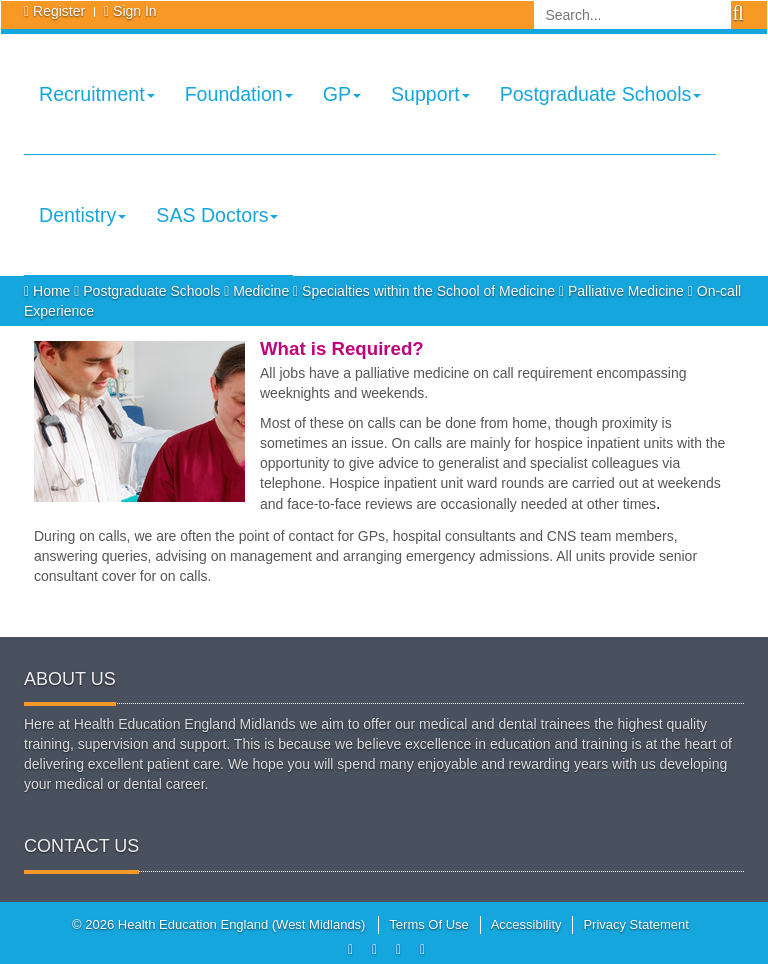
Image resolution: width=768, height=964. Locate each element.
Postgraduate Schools (601, 94)
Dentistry (82, 215)
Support (430, 94)
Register (59, 11)
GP (342, 94)
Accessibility (526, 924)
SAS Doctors (217, 215)
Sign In (135, 11)
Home (49, 291)
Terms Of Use (428, 924)
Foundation (239, 94)
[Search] (632, 15)
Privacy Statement (636, 924)
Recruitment (97, 94)
